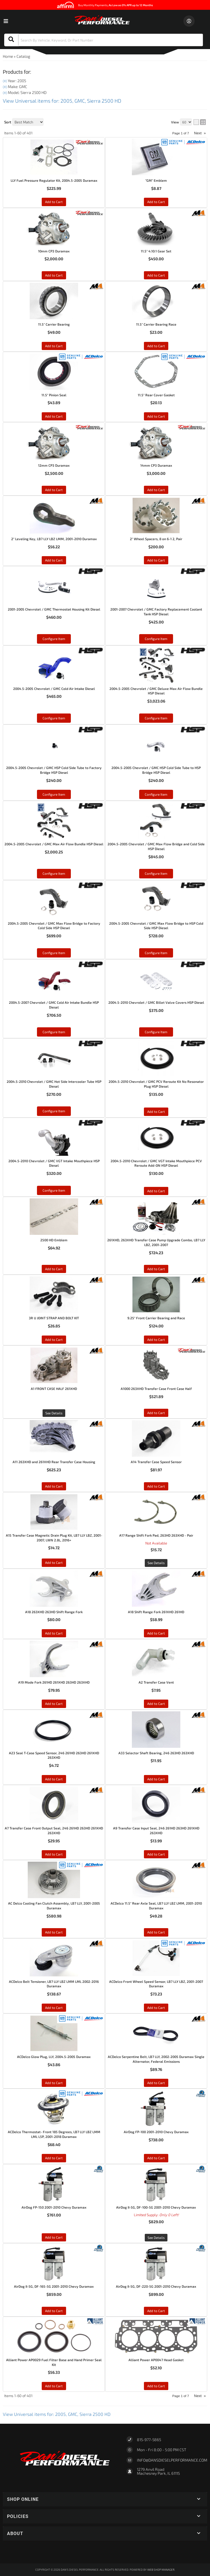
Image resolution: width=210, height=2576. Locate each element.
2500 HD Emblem (53, 1240)
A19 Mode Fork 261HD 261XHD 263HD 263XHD (54, 1682)
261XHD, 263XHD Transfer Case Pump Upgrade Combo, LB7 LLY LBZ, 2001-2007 (156, 1242)
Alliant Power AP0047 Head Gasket (156, 2360)
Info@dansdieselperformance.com (172, 2460)
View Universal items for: (57, 2414)
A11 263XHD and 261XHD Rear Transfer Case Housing (54, 1462)
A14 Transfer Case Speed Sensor (156, 1462)
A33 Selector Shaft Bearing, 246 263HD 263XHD (156, 1753)
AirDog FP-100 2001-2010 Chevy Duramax (156, 2132)
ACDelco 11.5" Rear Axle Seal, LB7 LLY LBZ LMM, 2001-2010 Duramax (156, 1905)
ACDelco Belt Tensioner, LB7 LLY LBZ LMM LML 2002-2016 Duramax (54, 1983)
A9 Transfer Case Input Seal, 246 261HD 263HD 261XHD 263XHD (156, 1830)
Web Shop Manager (160, 2569)
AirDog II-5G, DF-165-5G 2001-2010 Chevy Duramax (54, 2286)
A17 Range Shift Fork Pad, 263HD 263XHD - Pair (156, 1535)
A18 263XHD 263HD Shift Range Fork (54, 1612)
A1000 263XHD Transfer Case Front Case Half (156, 1389)
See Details (53, 1413)
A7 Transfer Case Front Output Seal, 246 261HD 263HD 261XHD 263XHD (54, 1830)
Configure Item (54, 1190)
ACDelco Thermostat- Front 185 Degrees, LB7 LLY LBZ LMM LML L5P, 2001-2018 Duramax (54, 2134)
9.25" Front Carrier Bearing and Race (156, 1318)
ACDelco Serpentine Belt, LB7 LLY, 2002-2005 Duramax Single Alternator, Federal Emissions (156, 2059)
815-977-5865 (149, 2439)
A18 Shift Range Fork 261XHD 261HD (156, 1612)
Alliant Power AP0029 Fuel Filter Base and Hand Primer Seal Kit (54, 2362)
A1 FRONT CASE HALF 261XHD (54, 1389)
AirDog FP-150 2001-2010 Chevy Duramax (54, 2207)
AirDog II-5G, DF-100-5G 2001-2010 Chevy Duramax (156, 2207)
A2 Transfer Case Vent (156, 1682)
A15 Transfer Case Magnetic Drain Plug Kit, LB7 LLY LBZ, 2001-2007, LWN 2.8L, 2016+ (54, 1537)
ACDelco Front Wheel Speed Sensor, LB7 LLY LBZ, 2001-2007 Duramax (156, 1983)
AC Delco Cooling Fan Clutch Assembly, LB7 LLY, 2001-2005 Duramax (54, 1905)
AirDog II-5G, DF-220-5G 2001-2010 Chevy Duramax (156, 2286)
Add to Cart (156, 1191)
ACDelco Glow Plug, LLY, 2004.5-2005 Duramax (54, 2057)
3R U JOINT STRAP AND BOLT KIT (54, 1318)
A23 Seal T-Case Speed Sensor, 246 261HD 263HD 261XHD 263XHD (54, 1755)
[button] (105, 2499)
